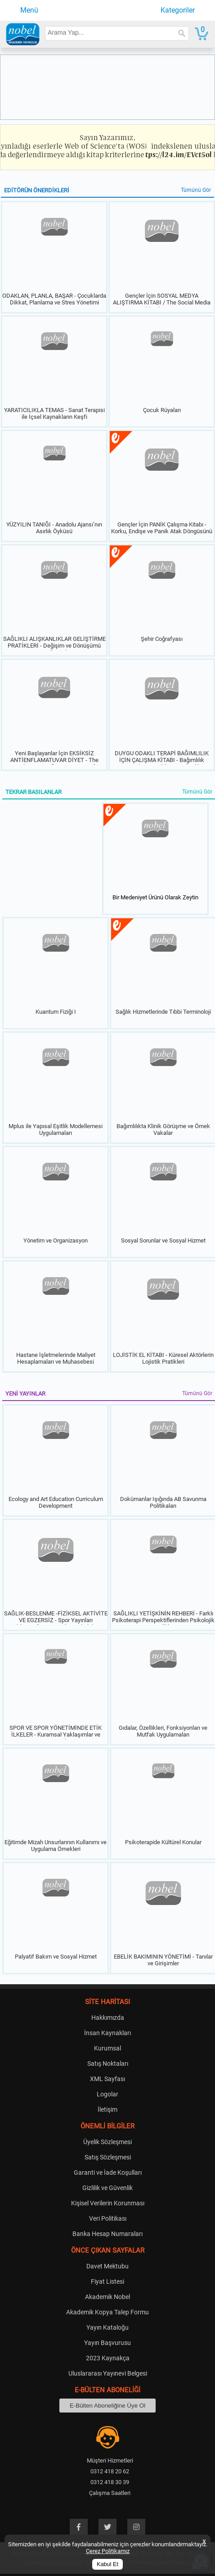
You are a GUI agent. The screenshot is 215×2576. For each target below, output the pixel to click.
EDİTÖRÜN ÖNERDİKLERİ (36, 190)
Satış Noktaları (107, 2063)
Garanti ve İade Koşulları (108, 2172)
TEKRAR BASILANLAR (33, 792)
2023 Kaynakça (108, 2358)
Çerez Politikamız (108, 2551)
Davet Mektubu (107, 2266)
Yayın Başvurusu (107, 2342)
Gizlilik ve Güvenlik (107, 2187)
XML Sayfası (107, 2078)
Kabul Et (107, 2564)
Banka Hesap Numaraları (107, 2233)
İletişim (107, 2109)
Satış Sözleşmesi (108, 2157)
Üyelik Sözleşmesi (107, 2141)
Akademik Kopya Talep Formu (107, 2312)
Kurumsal (107, 2048)
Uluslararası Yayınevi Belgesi (107, 2373)
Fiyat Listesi (107, 2281)
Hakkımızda (107, 2017)
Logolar (107, 2094)
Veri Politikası (107, 2218)
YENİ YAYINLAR (25, 1393)
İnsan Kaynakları (107, 2032)
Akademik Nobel (107, 2296)
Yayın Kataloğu (107, 2327)
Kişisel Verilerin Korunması (107, 2203)
